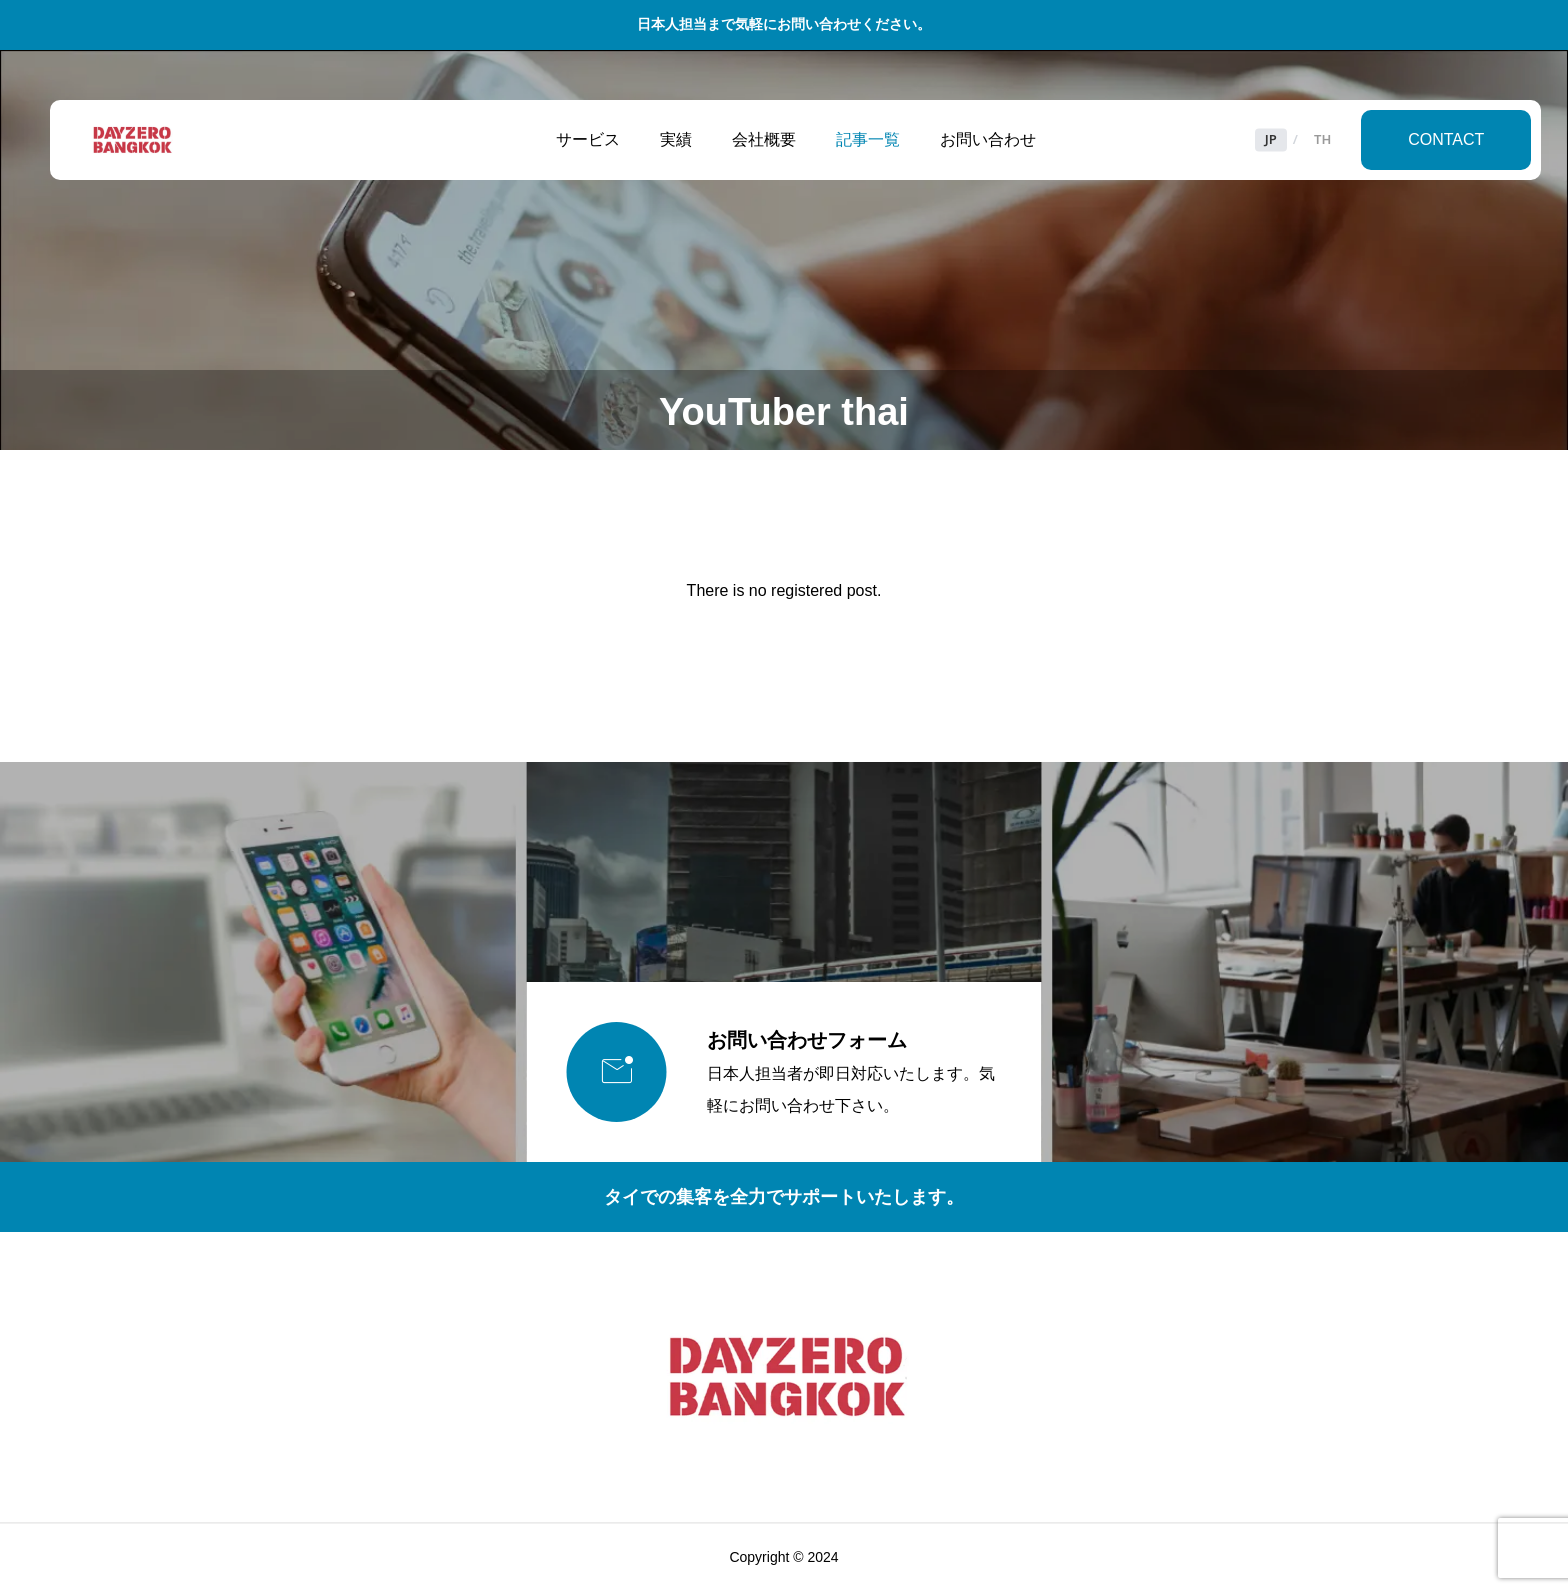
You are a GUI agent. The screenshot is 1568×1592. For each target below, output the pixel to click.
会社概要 (752, 139)
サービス (576, 139)
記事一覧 (856, 139)
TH (1299, 140)
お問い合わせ (976, 139)
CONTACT (1423, 139)
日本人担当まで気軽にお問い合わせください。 (784, 24)
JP (1247, 140)
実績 (664, 139)
